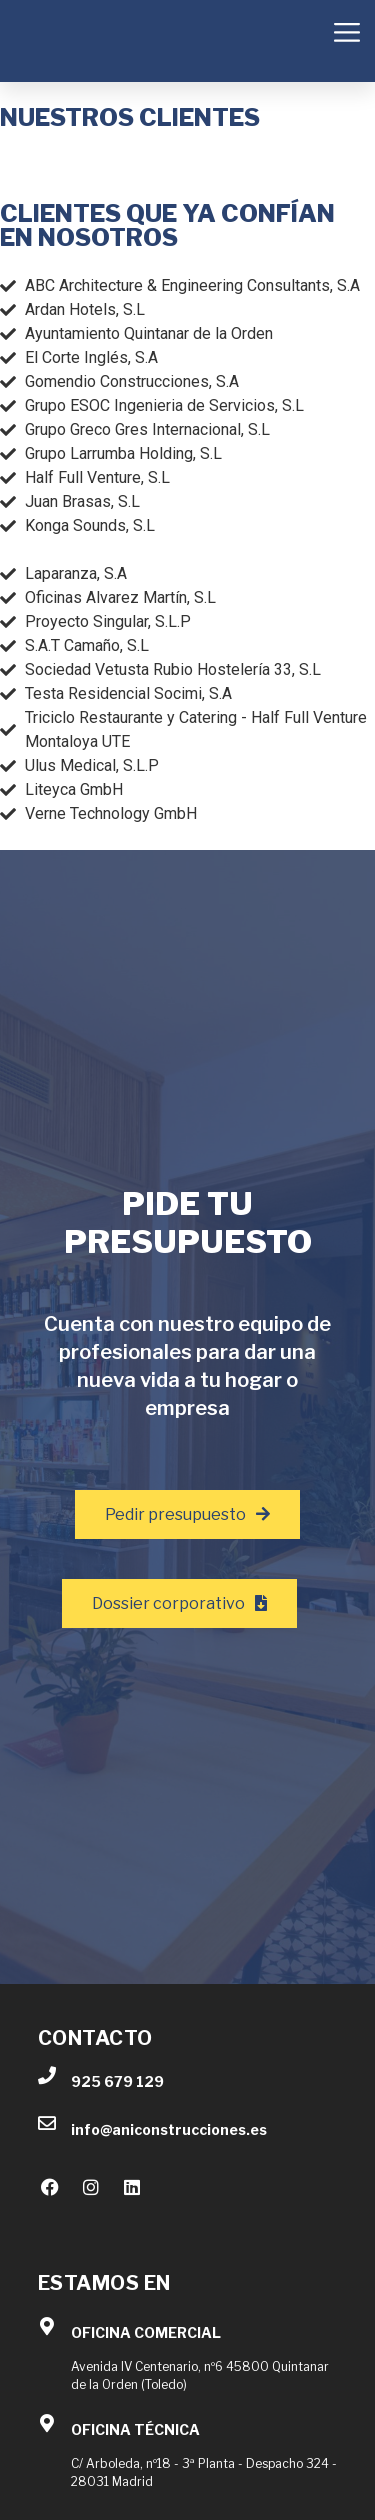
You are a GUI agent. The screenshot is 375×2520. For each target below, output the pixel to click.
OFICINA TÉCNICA (135, 2429)
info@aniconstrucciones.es (169, 2129)
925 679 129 (117, 2081)
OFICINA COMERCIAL (146, 2332)
